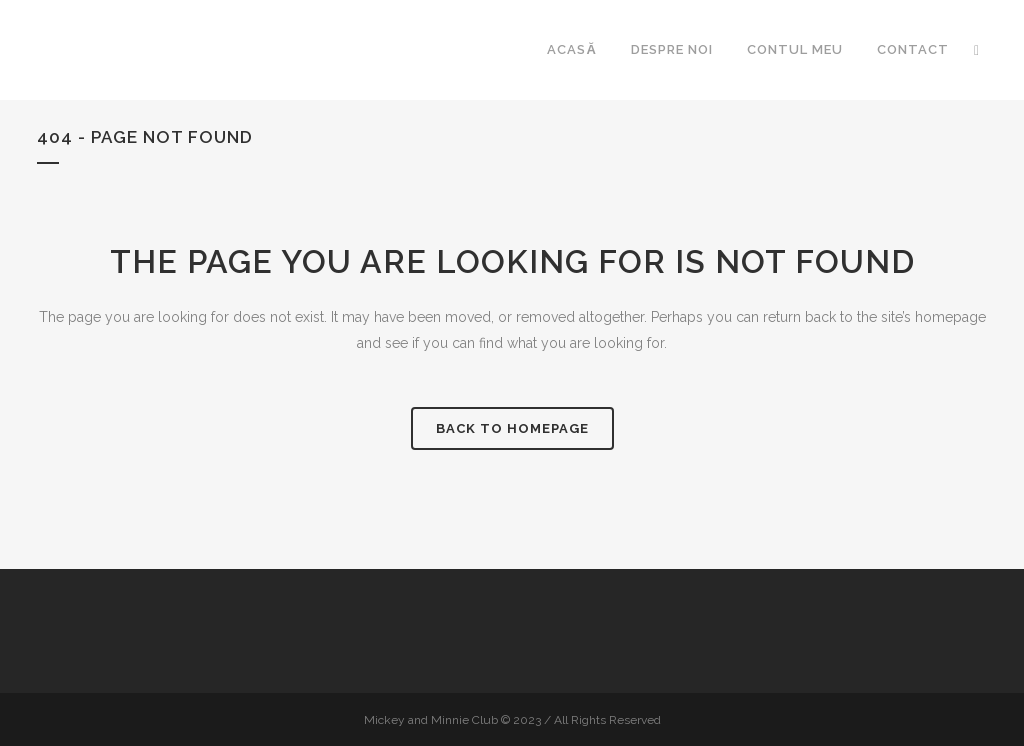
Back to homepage (512, 428)
